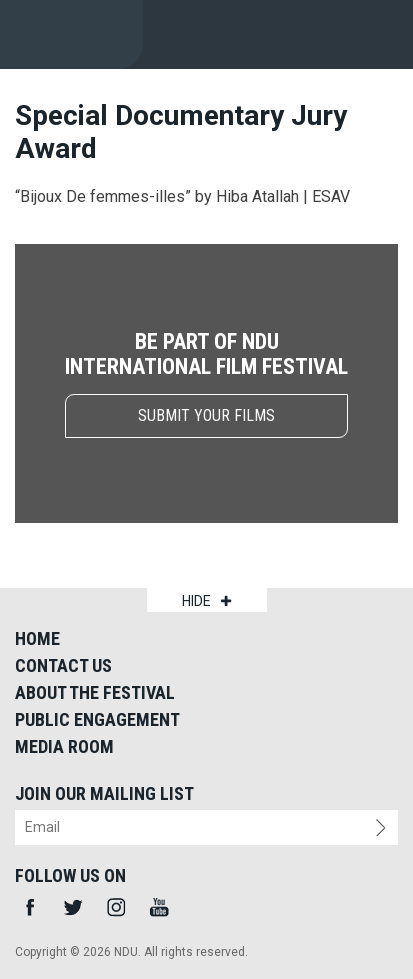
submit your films (206, 415)
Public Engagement (97, 719)
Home (37, 638)
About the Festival (95, 692)
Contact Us (63, 665)
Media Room (64, 746)
